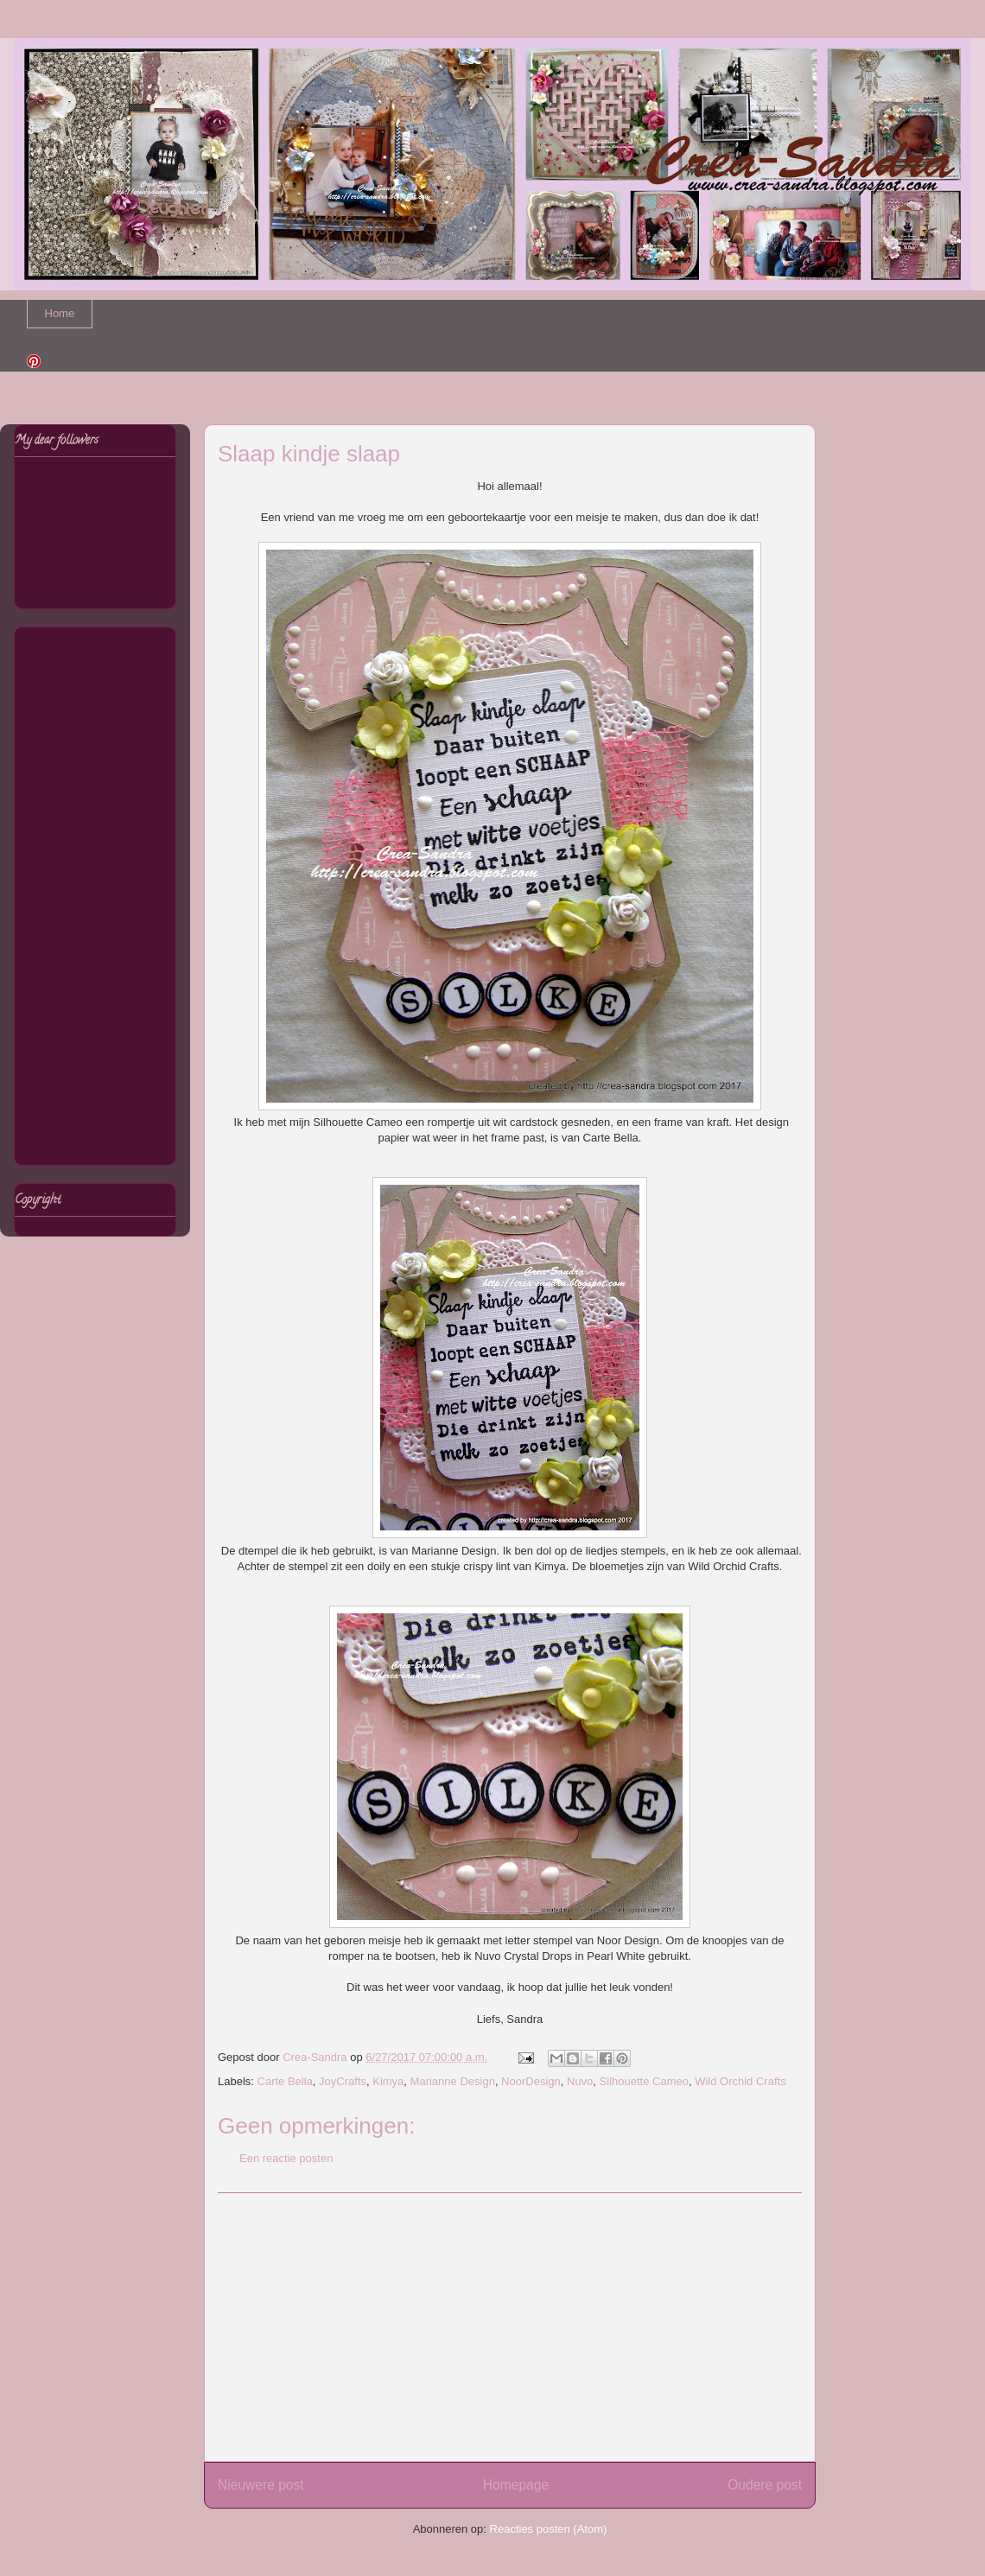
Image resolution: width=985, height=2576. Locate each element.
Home (60, 313)
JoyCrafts (342, 2081)
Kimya (388, 2081)
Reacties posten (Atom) (548, 2528)
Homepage (516, 2484)
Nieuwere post (261, 2484)
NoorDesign (531, 2081)
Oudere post (765, 2484)
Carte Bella (285, 2081)
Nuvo (580, 2081)
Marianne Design (452, 2081)
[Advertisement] (510, 2327)
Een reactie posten (286, 2158)
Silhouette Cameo (644, 2081)
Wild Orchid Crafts (740, 2081)
